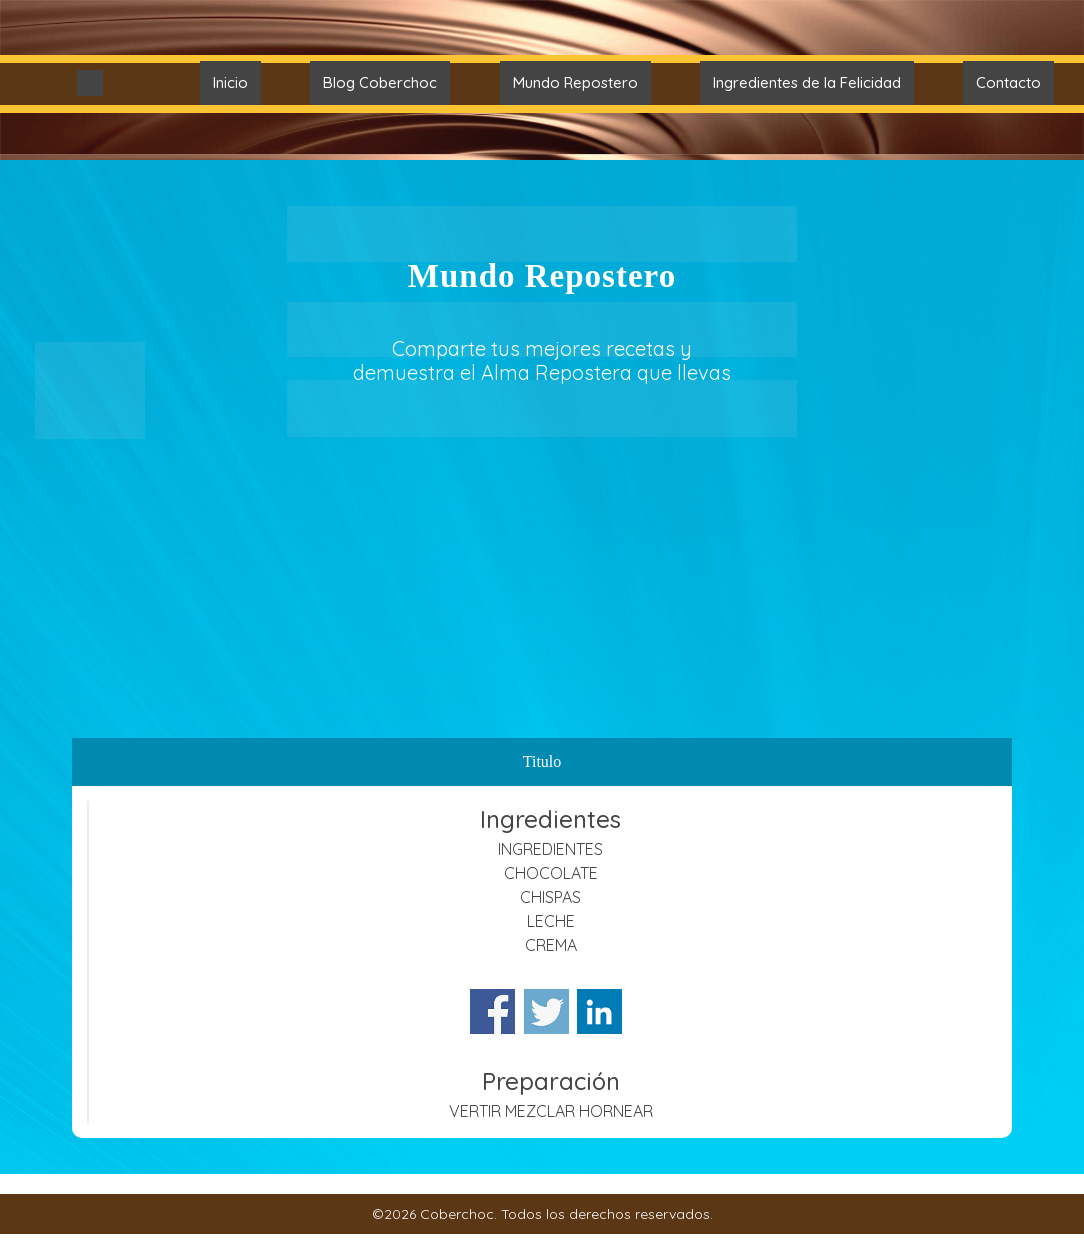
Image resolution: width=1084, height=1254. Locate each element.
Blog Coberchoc (380, 82)
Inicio (230, 82)
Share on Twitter (546, 1011)
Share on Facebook (492, 1011)
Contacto (1008, 82)
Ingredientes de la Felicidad (807, 82)
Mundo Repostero (575, 82)
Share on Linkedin (599, 1011)
